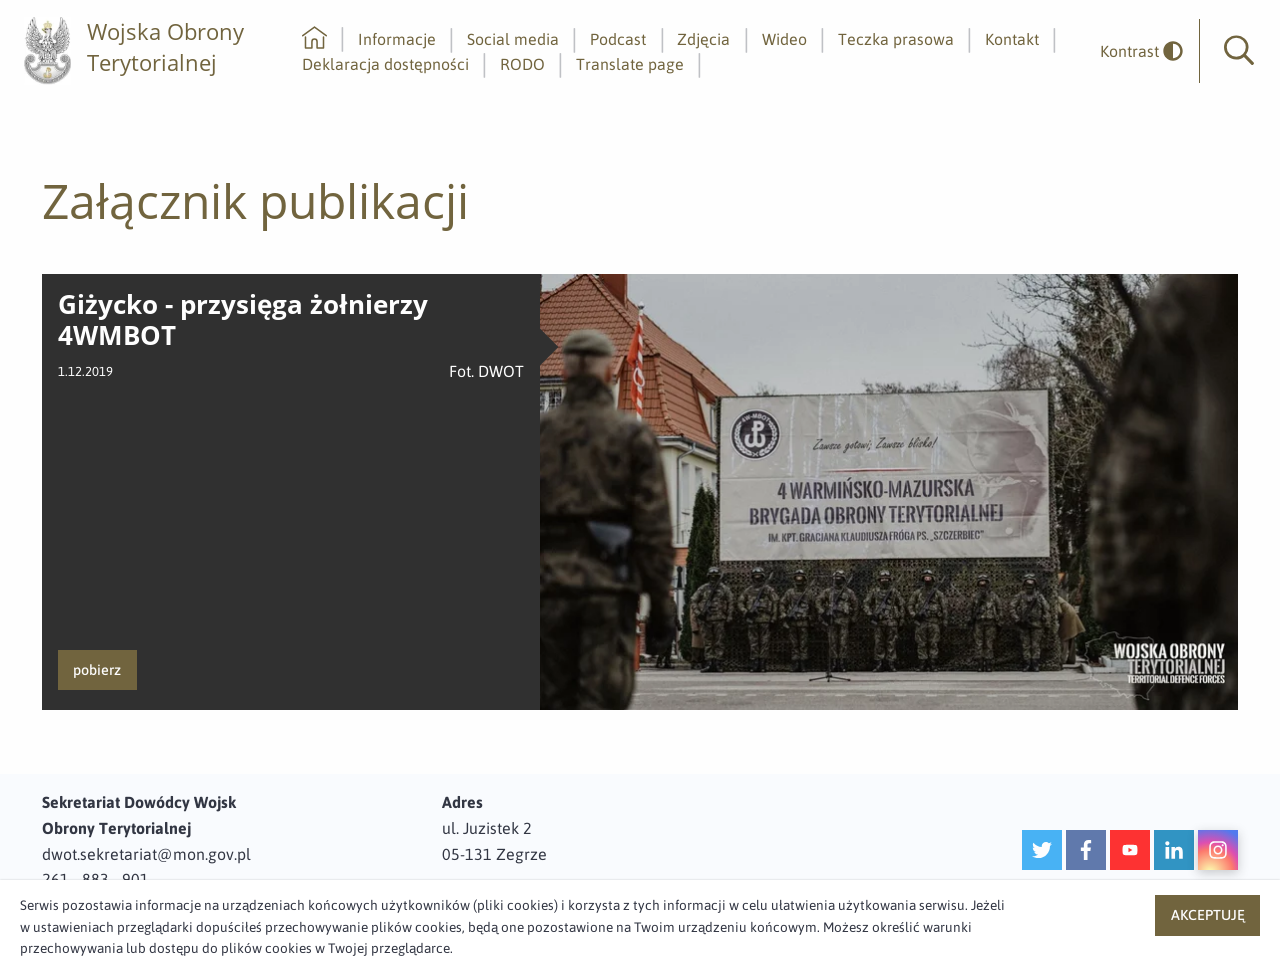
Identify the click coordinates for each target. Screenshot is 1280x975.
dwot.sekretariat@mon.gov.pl (146, 854)
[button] (1239, 51)
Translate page (630, 64)
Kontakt (1012, 39)
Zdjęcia (703, 39)
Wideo (784, 39)
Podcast (618, 39)
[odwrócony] (1134, 51)
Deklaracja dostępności (385, 64)
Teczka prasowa (896, 39)
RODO (522, 64)
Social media (513, 39)
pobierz (97, 670)
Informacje (397, 39)
